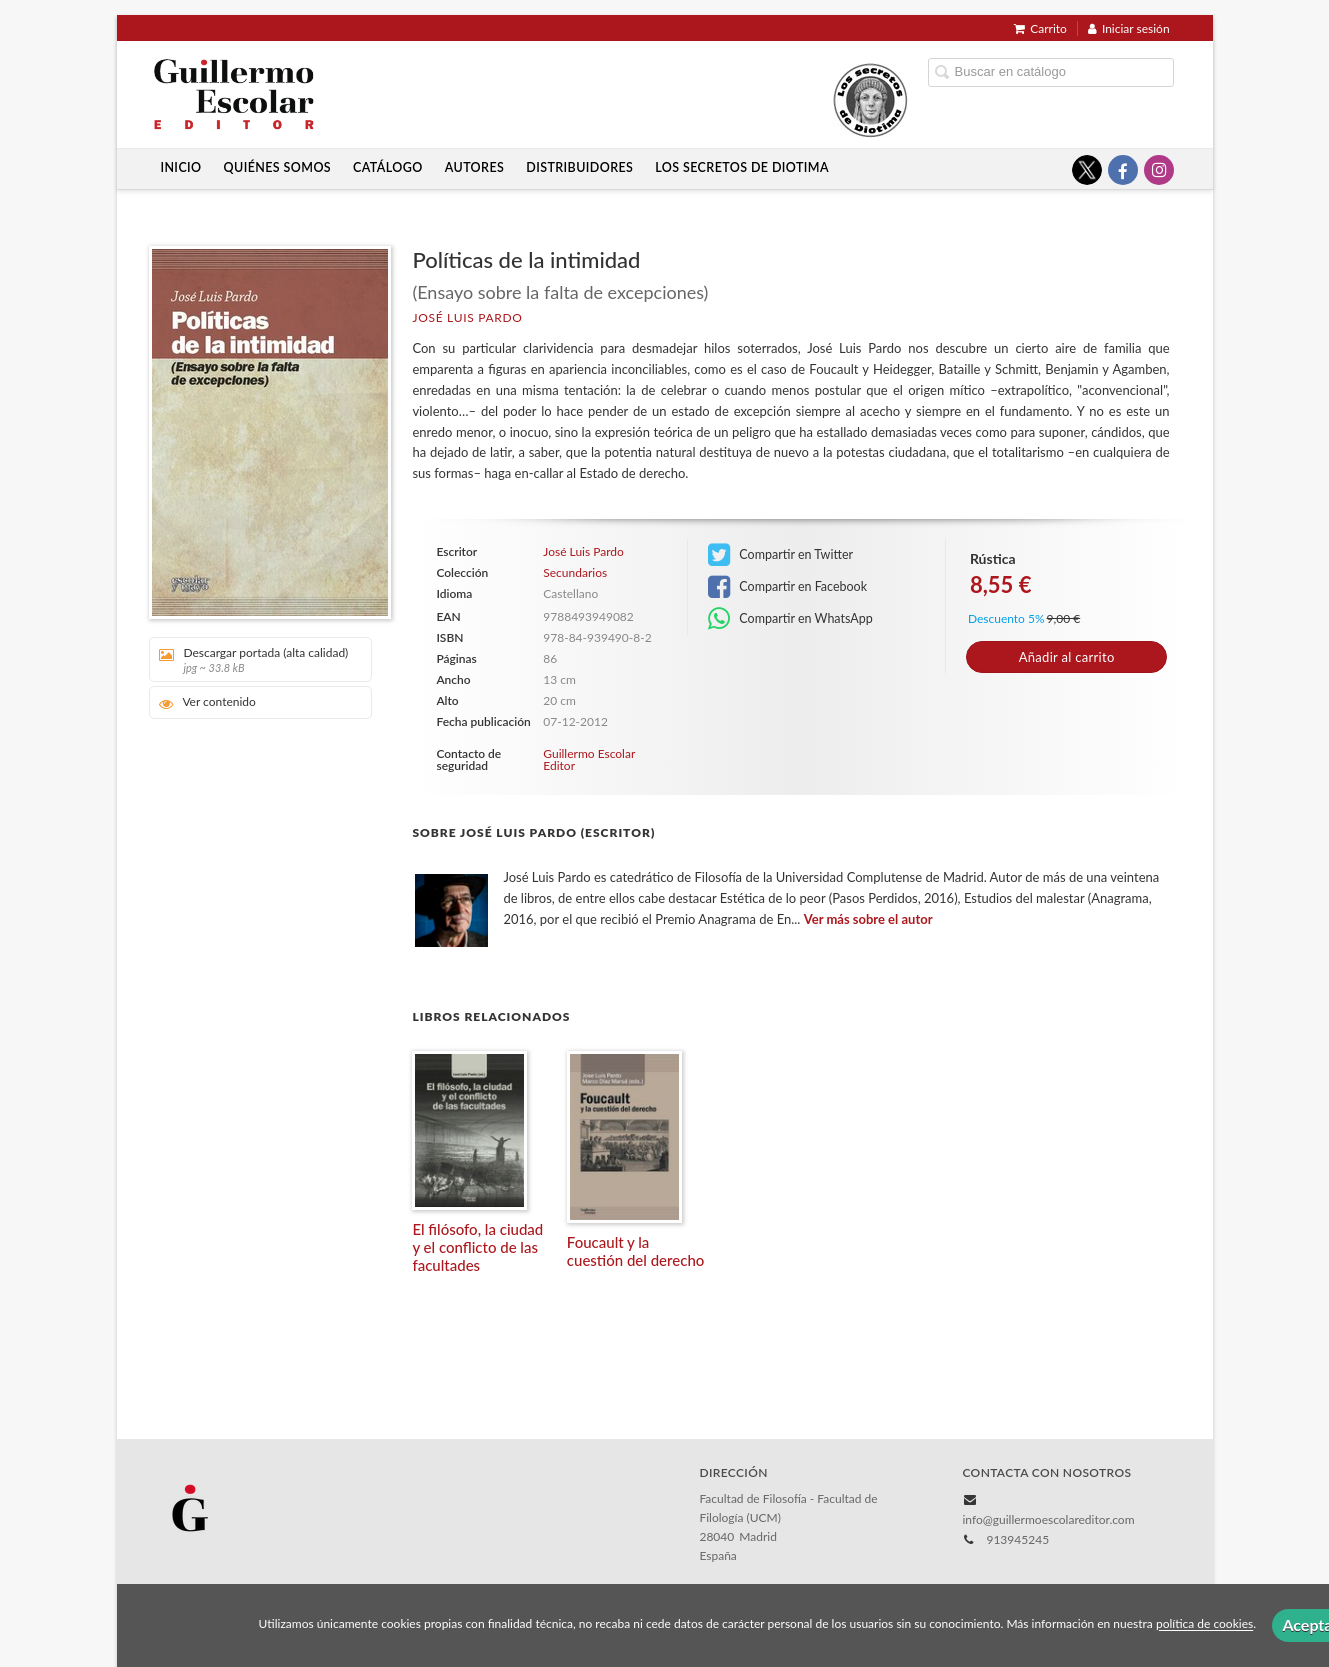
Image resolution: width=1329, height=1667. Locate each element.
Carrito (1040, 28)
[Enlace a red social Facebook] (1123, 170)
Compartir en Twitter (780, 555)
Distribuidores (579, 167)
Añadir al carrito (1067, 657)
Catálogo (388, 167)
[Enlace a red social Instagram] (1159, 170)
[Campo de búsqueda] (1051, 72)
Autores (475, 167)
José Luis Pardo (467, 317)
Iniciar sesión (1129, 28)
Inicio (180, 167)
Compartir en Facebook (787, 587)
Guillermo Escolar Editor (589, 759)
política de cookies (1204, 1624)
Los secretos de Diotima (742, 167)
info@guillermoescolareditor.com (1048, 1519)
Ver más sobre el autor (868, 919)
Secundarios (575, 573)
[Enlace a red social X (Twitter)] (1087, 170)
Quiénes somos (278, 167)
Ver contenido (207, 702)
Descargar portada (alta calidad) (253, 659)
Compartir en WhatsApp (790, 619)
